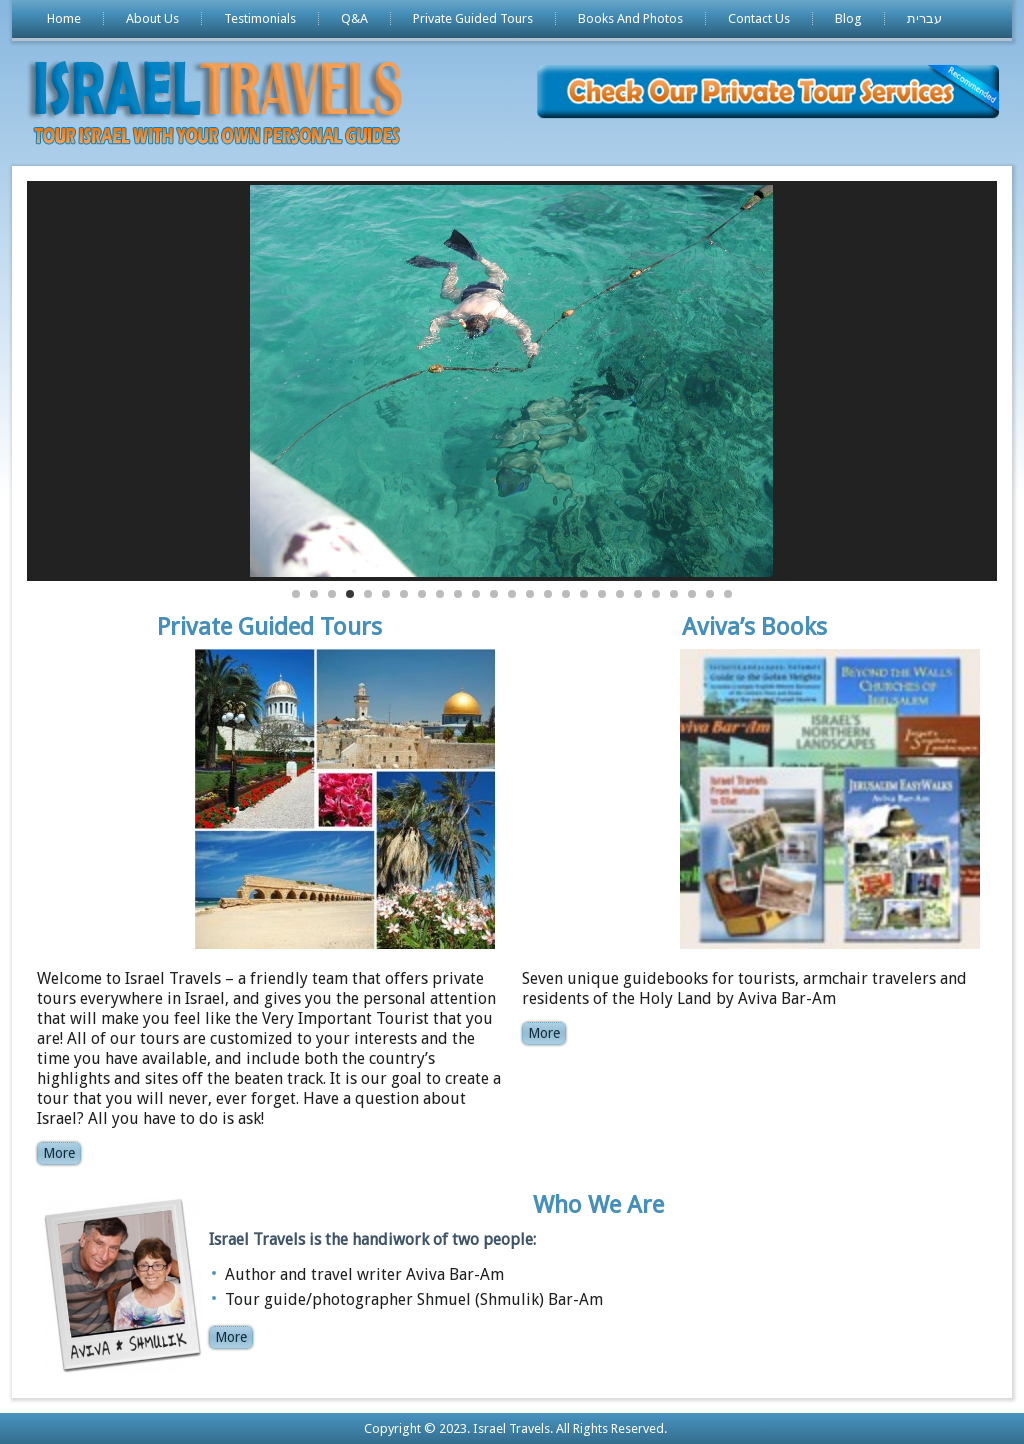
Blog (848, 18)
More (59, 1153)
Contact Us (759, 18)
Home (64, 18)
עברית (924, 18)
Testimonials (260, 18)
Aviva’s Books (754, 627)
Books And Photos (630, 18)
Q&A (354, 18)
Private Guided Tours (473, 18)
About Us (152, 18)
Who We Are (598, 1205)
